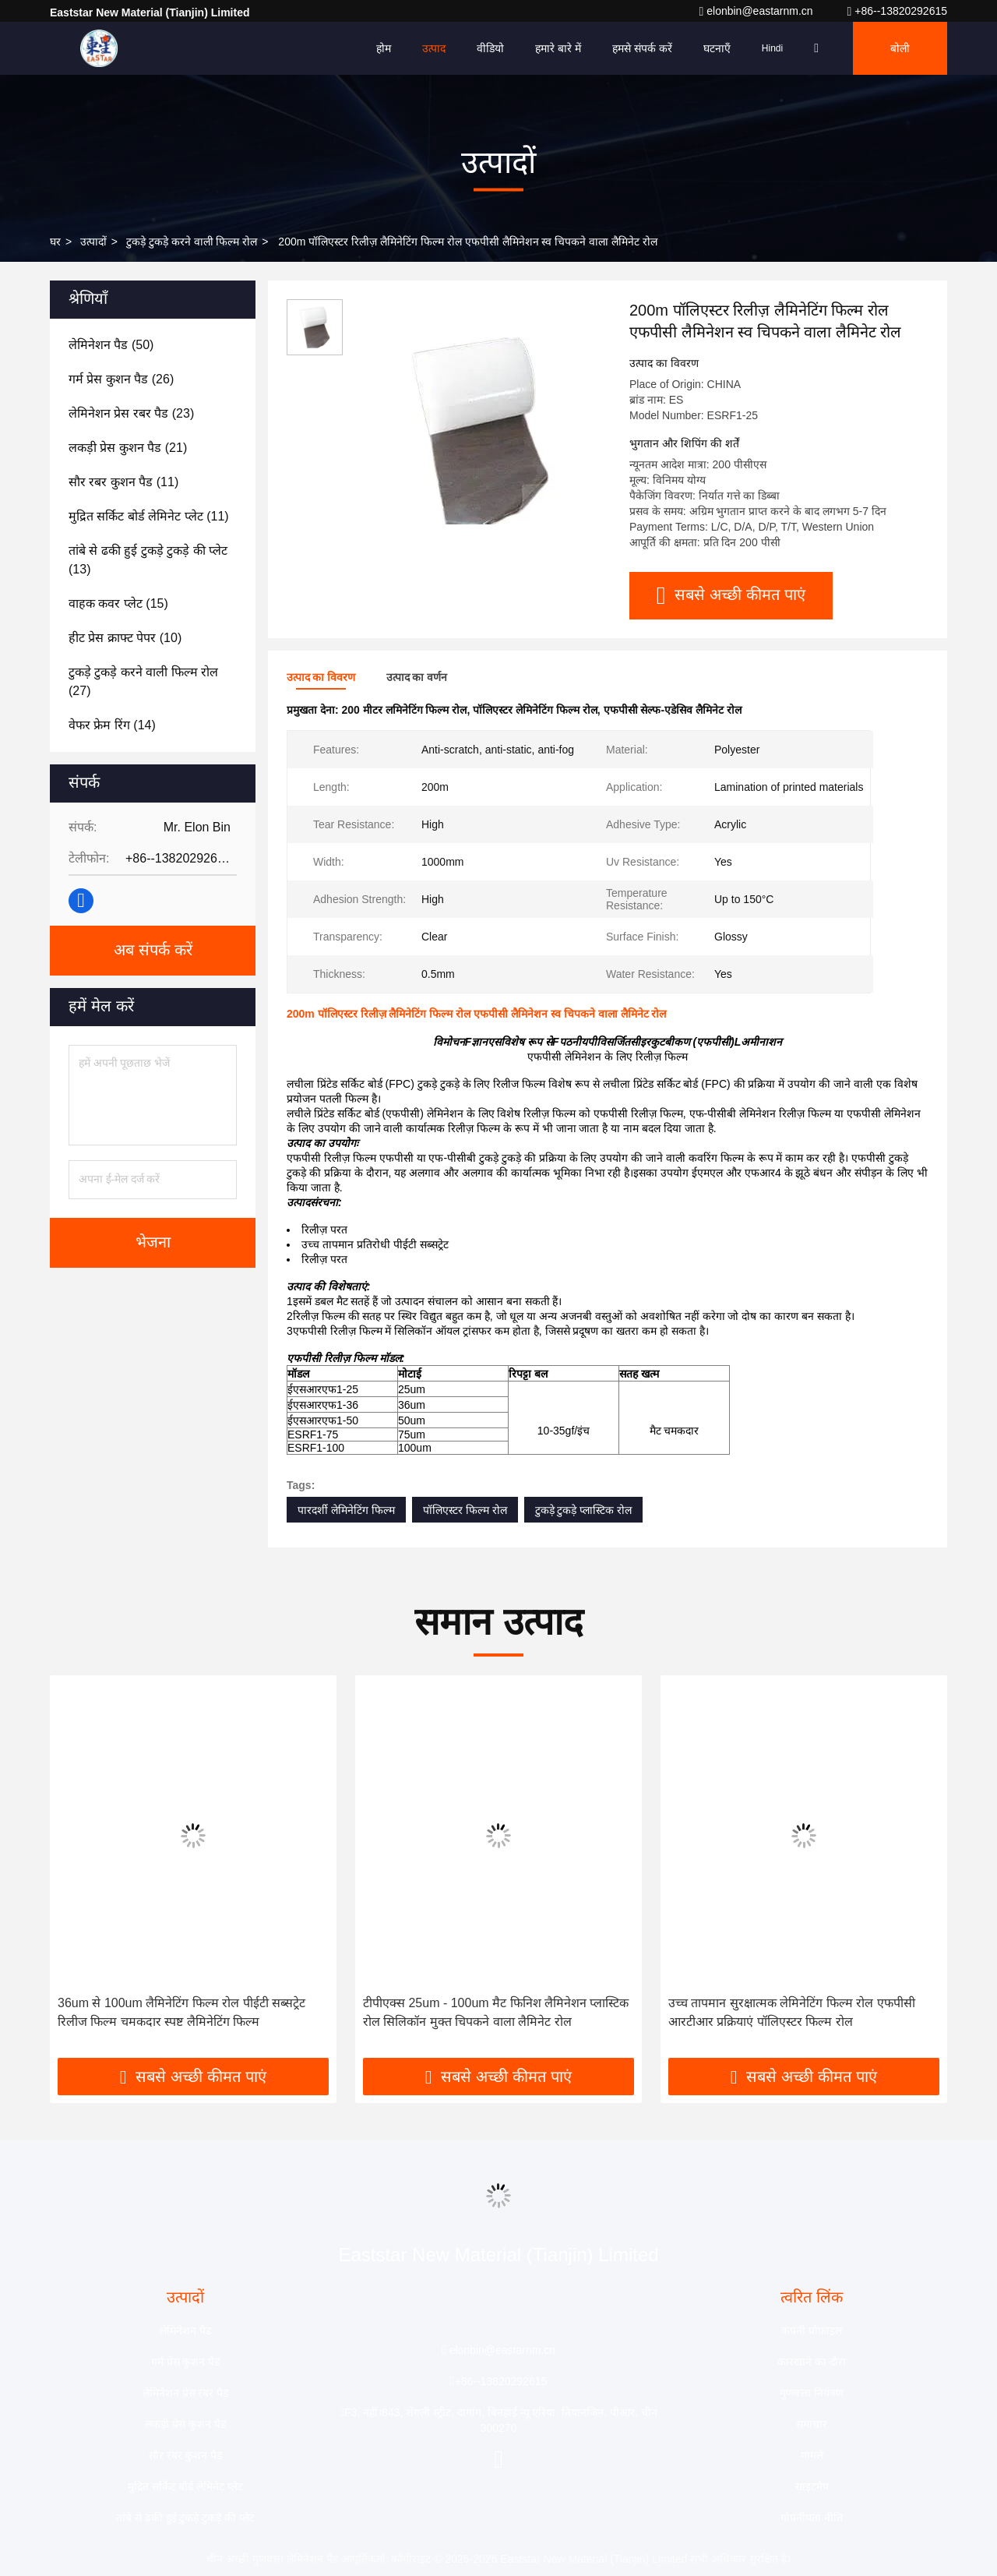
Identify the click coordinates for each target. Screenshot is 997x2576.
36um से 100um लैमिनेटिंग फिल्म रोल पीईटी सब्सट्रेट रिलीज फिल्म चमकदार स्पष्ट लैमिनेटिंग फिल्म (181, 2012)
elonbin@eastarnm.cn (757, 11)
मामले (812, 2455)
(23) (131, 413)
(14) (112, 725)
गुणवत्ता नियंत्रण (812, 2393)
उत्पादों (93, 241)
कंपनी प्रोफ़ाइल (811, 2330)
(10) (125, 637)
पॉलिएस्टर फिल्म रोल (465, 1510)
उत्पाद (434, 48)
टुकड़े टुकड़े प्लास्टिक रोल (583, 1510)
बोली (900, 48)
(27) (143, 681)
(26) (121, 379)
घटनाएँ (717, 48)
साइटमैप (812, 2486)
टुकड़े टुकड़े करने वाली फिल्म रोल (191, 241)
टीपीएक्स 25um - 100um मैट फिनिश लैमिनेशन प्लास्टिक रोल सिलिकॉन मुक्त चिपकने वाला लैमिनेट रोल (496, 2012)
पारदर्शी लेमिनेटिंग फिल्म (346, 1510)
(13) (148, 560)
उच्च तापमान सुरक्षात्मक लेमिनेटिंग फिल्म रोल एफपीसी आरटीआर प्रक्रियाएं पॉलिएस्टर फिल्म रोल (791, 2012)
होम (383, 48)
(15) (118, 603)
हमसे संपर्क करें (642, 48)
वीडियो (490, 48)
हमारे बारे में (558, 48)
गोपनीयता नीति (811, 2517)
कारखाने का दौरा (811, 2361)
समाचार (811, 2424)
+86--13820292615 (897, 11)
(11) (123, 482)
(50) (111, 344)
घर (55, 241)
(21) (128, 447)
